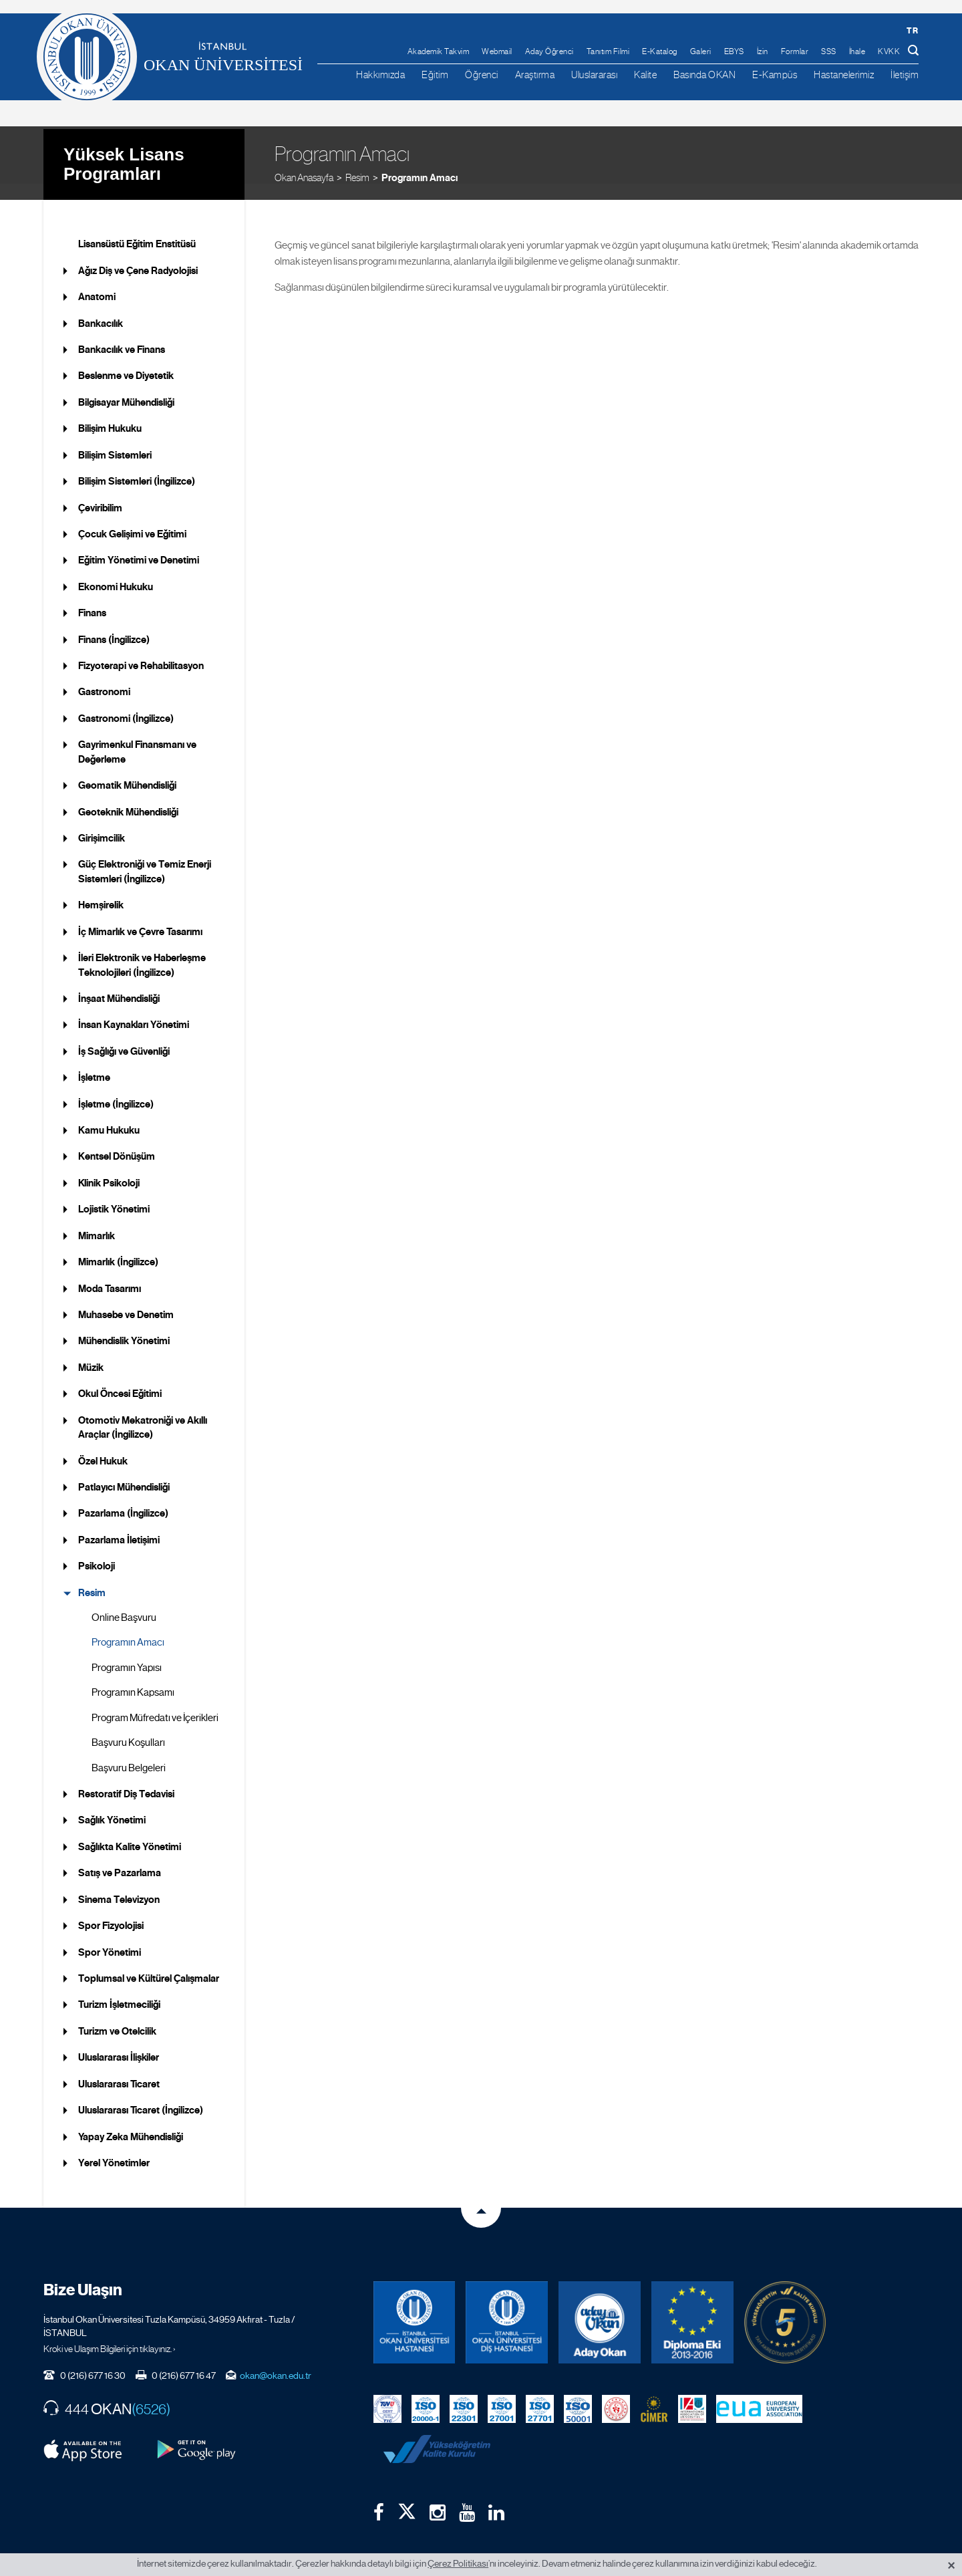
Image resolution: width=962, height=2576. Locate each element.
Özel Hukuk (103, 1444)
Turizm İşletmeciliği (119, 1988)
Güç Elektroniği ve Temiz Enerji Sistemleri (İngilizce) (144, 855)
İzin (762, 51)
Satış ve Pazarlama (119, 1857)
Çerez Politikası (458, 2563)
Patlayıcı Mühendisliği (124, 1471)
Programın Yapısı (127, 1652)
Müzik (91, 1351)
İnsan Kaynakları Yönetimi (133, 1009)
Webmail (497, 51)
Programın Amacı (419, 160)
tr (912, 30)
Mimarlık (96, 1219)
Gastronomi (104, 676)
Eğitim (435, 74)
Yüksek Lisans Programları (123, 146)
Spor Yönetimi (109, 1936)
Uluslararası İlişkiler (118, 2041)
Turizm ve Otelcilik (117, 2015)
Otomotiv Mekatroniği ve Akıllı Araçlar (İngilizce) (142, 1411)
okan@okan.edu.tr (275, 2358)
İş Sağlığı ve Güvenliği (124, 1035)
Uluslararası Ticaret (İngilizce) (140, 2094)
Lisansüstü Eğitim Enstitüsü (137, 228)
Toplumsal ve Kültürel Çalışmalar (148, 1962)
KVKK (889, 51)
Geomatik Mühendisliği (127, 769)
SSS (828, 51)
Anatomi (97, 281)
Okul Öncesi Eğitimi (120, 1378)
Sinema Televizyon (119, 1883)
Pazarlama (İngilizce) (123, 1497)
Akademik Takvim (439, 51)
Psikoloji (96, 1550)
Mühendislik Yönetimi (124, 1325)
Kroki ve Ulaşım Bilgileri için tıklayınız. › (109, 2332)
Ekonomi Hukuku (115, 570)
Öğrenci (481, 74)
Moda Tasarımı (109, 1272)
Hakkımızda (380, 74)
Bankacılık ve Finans (121, 334)
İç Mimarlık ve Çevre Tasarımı (140, 915)
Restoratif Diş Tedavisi (126, 1778)
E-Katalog (659, 51)
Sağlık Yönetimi (112, 1804)
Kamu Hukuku (109, 1114)
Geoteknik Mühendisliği (128, 795)
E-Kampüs (774, 74)
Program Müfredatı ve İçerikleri (155, 1701)
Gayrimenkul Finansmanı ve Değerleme (137, 736)
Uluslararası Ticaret (119, 2067)
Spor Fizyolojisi (111, 1910)
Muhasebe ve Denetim (126, 1299)
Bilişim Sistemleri (115, 438)
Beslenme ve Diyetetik (126, 360)
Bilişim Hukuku (110, 412)
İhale (857, 51)
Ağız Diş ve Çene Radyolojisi (138, 254)
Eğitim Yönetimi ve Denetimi (138, 544)
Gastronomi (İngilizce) (126, 702)
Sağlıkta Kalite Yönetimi (129, 1831)
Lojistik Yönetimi (114, 1193)
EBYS (734, 51)
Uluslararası (594, 74)
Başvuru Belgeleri (129, 1751)
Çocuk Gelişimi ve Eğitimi (132, 518)
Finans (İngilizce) (114, 623)
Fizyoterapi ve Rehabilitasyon (141, 650)
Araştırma (535, 74)
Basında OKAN (704, 74)
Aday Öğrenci (549, 51)
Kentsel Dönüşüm (116, 1140)
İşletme (94, 1061)
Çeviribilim (100, 491)
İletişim (905, 74)
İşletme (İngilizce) (116, 1087)
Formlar (795, 51)
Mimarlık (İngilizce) (118, 1246)
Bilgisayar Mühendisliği (126, 386)
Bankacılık (100, 307)
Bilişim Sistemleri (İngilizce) (136, 465)
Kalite (645, 74)
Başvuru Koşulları (128, 1726)
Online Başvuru (124, 1601)
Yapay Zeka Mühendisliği (130, 2120)
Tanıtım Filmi (608, 51)
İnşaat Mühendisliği (119, 983)
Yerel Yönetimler (114, 2147)
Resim (357, 160)
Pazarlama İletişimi (119, 1524)
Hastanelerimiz (844, 74)
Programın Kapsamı (133, 1676)
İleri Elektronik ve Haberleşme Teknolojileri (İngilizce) (142, 949)
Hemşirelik (101, 889)
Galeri (700, 51)
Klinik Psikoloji (109, 1167)
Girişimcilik (101, 822)
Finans (92, 597)
